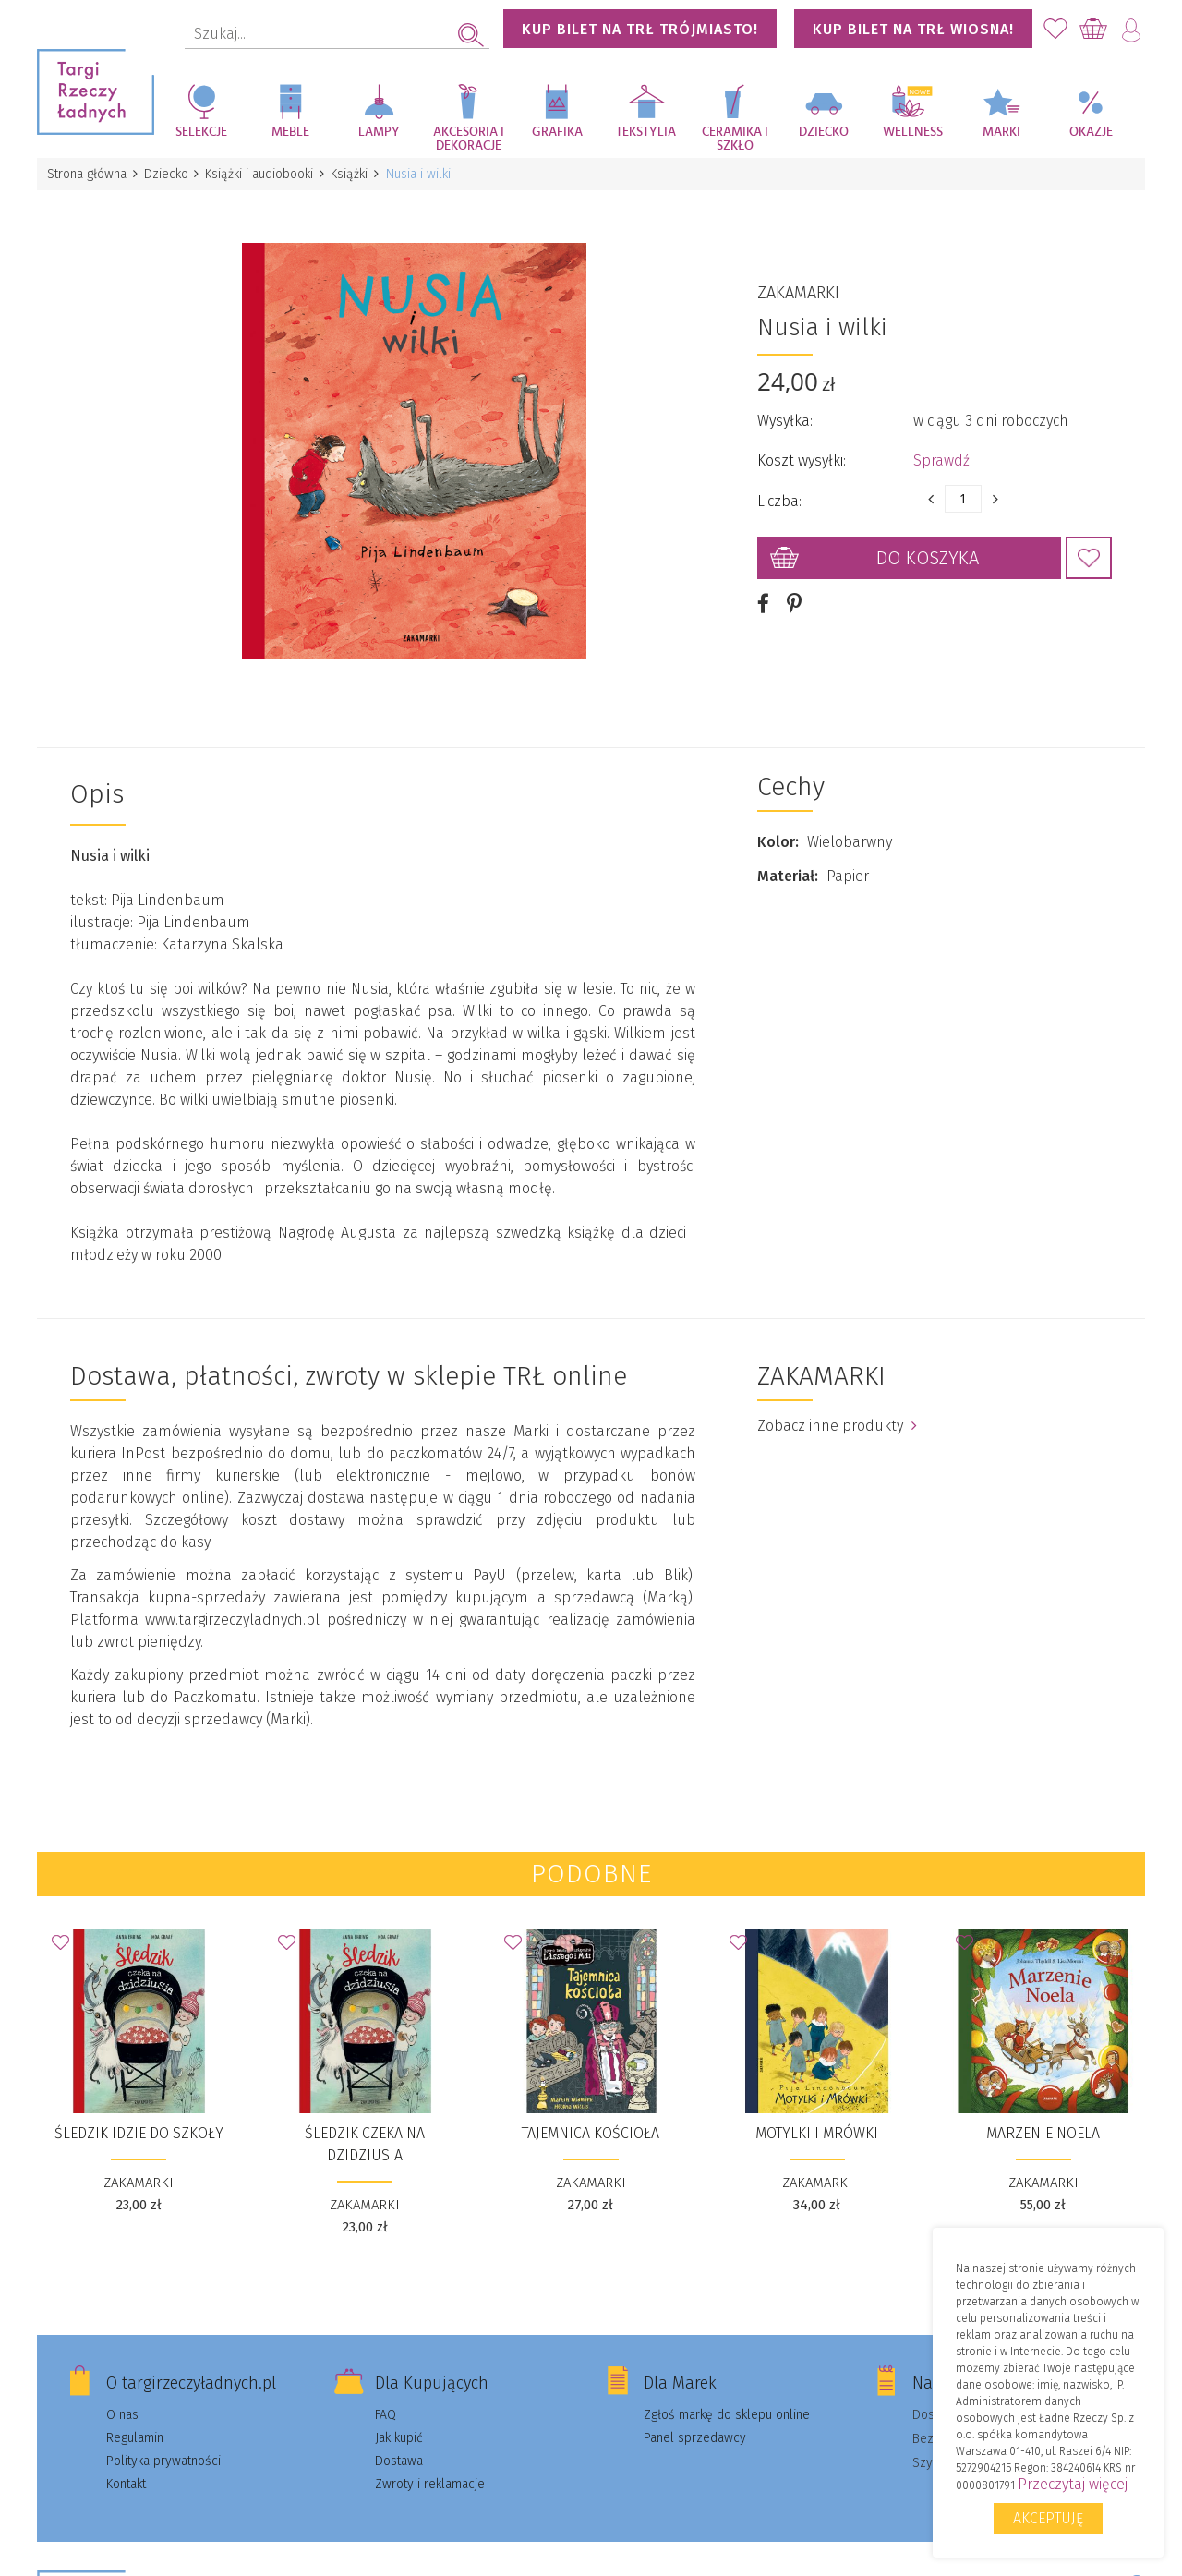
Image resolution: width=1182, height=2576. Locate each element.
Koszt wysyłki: (801, 453)
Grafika (557, 132)
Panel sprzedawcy (695, 2423)
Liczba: (779, 493)
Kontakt (126, 2469)
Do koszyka (927, 550)
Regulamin (134, 2423)
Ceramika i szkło (735, 139)
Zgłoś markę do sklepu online (727, 2400)
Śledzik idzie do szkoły (138, 2118)
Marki (1001, 132)
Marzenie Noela (1043, 2118)
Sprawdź (941, 453)
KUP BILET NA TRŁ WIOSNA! (913, 29)
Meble (290, 132)
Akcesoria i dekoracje (468, 139)
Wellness (913, 132)
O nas (122, 2400)
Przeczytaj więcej (1073, 2484)
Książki (356, 174)
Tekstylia (646, 132)
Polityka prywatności (163, 2446)
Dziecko (824, 132)
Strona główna (87, 174)
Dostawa (399, 2446)
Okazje (1091, 132)
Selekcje (201, 132)
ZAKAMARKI (798, 285)
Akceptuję (1048, 2518)
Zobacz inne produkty (837, 1411)
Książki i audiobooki (265, 174)
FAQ (385, 2400)
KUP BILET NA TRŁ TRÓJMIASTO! (640, 29)
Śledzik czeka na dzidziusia (365, 2129)
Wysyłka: (785, 413)
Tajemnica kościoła (590, 2118)
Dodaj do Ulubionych (1089, 550)
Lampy (379, 132)
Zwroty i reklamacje (430, 2469)
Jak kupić (399, 2423)
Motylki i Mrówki (816, 2118)
